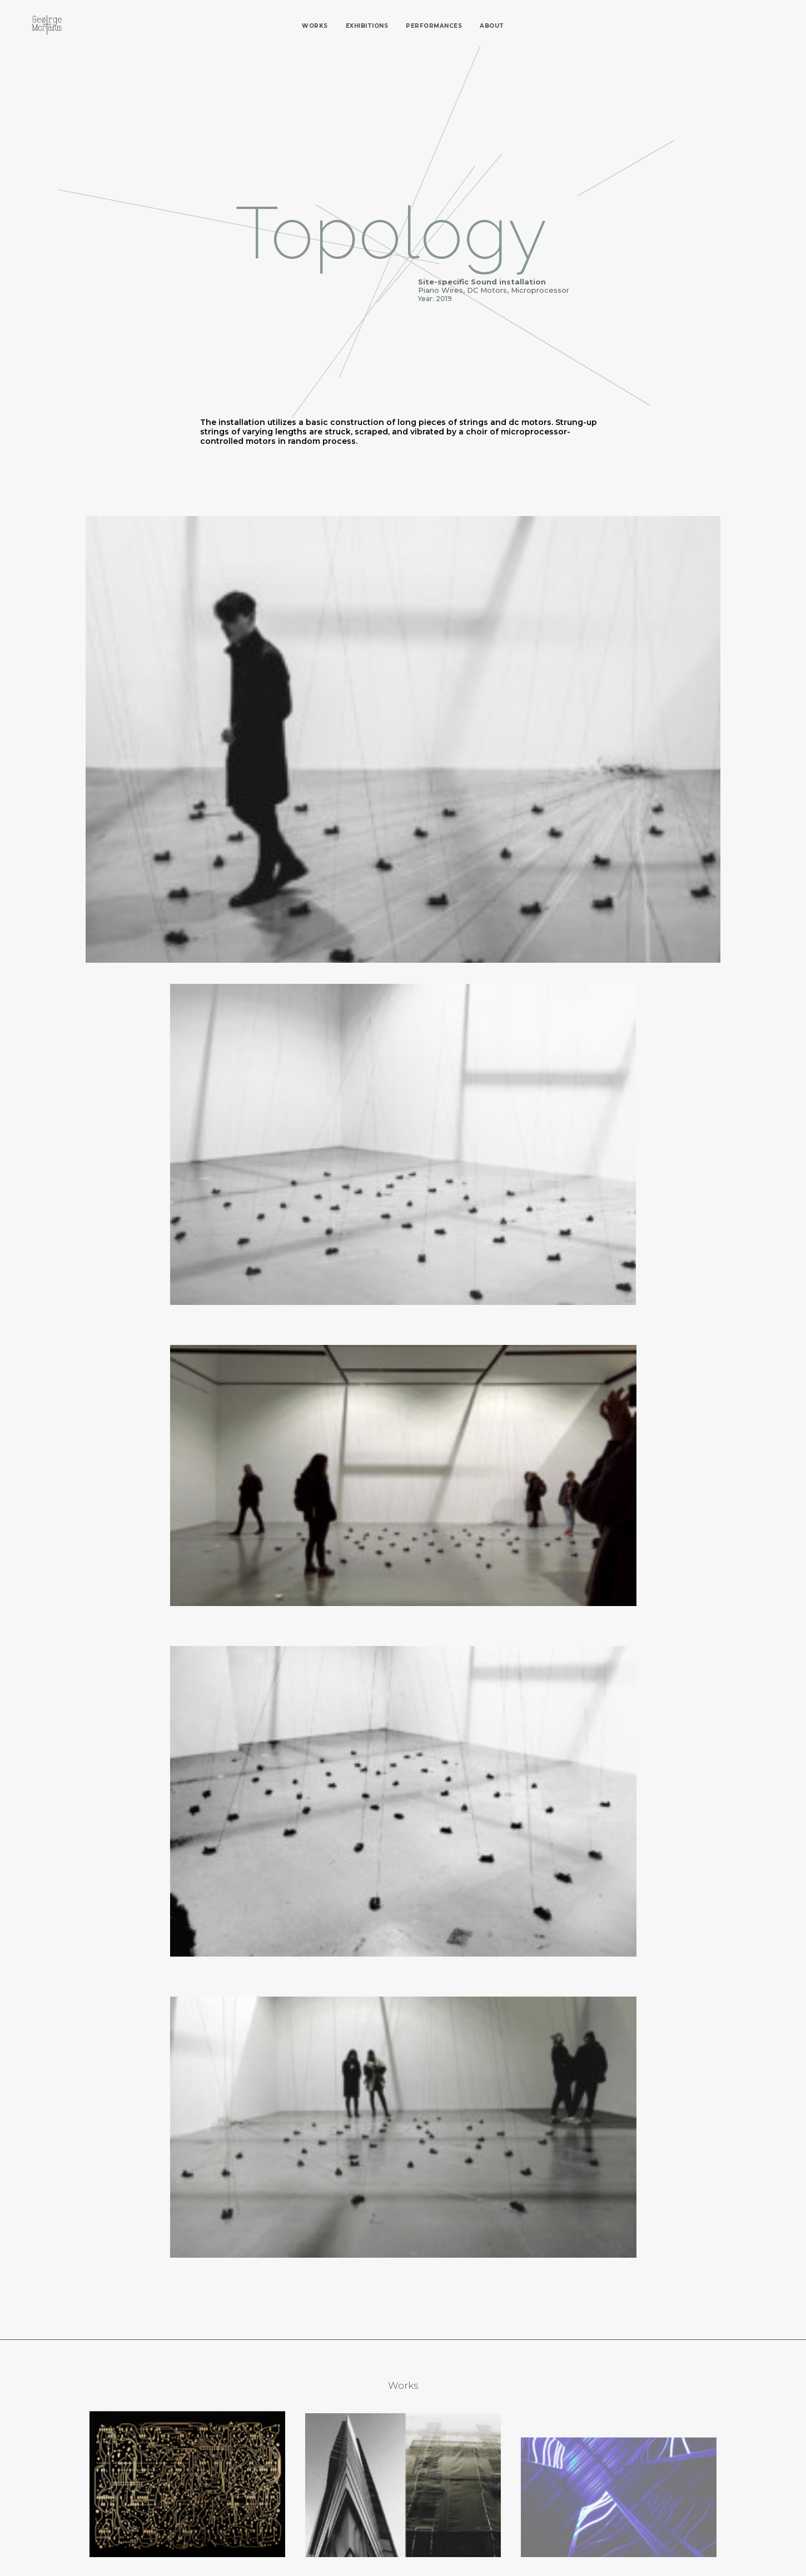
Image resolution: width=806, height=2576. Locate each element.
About (492, 25)
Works (315, 25)
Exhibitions (367, 25)
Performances (434, 25)
